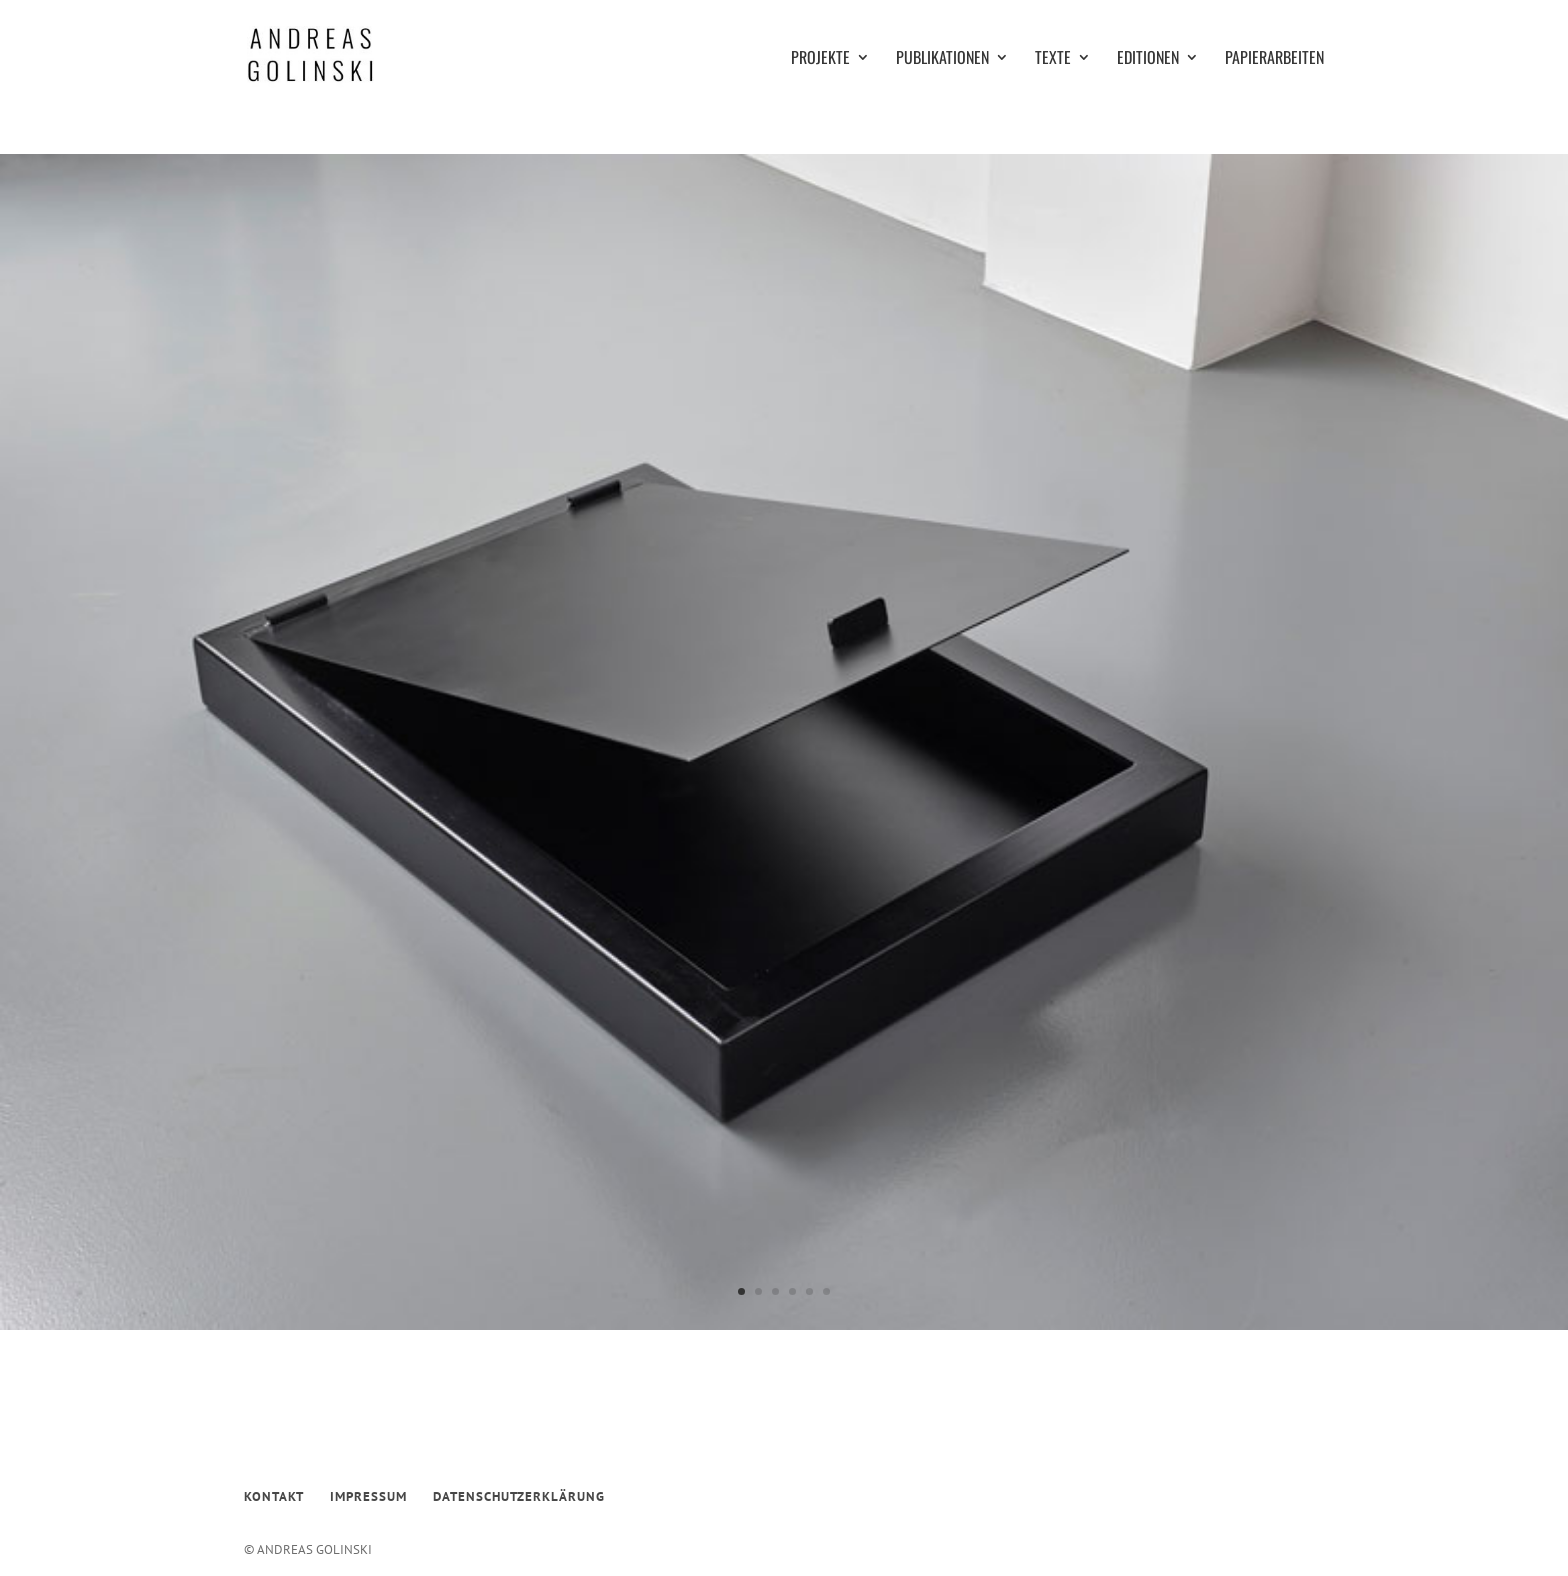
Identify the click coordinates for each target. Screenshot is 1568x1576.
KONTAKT (274, 1496)
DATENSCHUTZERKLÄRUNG (519, 1496)
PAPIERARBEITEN (1274, 59)
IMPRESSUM (368, 1496)
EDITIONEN (1148, 59)
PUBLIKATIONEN (942, 59)
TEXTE (1053, 59)
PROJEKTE (820, 59)
